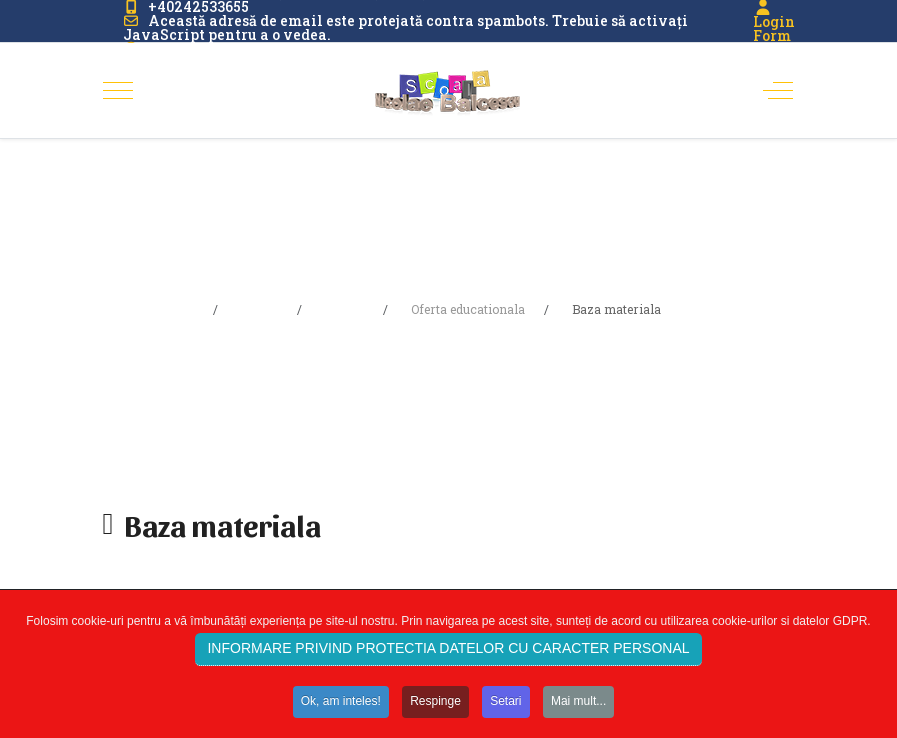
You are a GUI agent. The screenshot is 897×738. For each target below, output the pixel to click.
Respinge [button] (435, 708)
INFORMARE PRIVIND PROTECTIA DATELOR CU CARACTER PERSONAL (448, 656)
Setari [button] (505, 708)
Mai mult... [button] (578, 708)
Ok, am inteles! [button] (341, 708)
